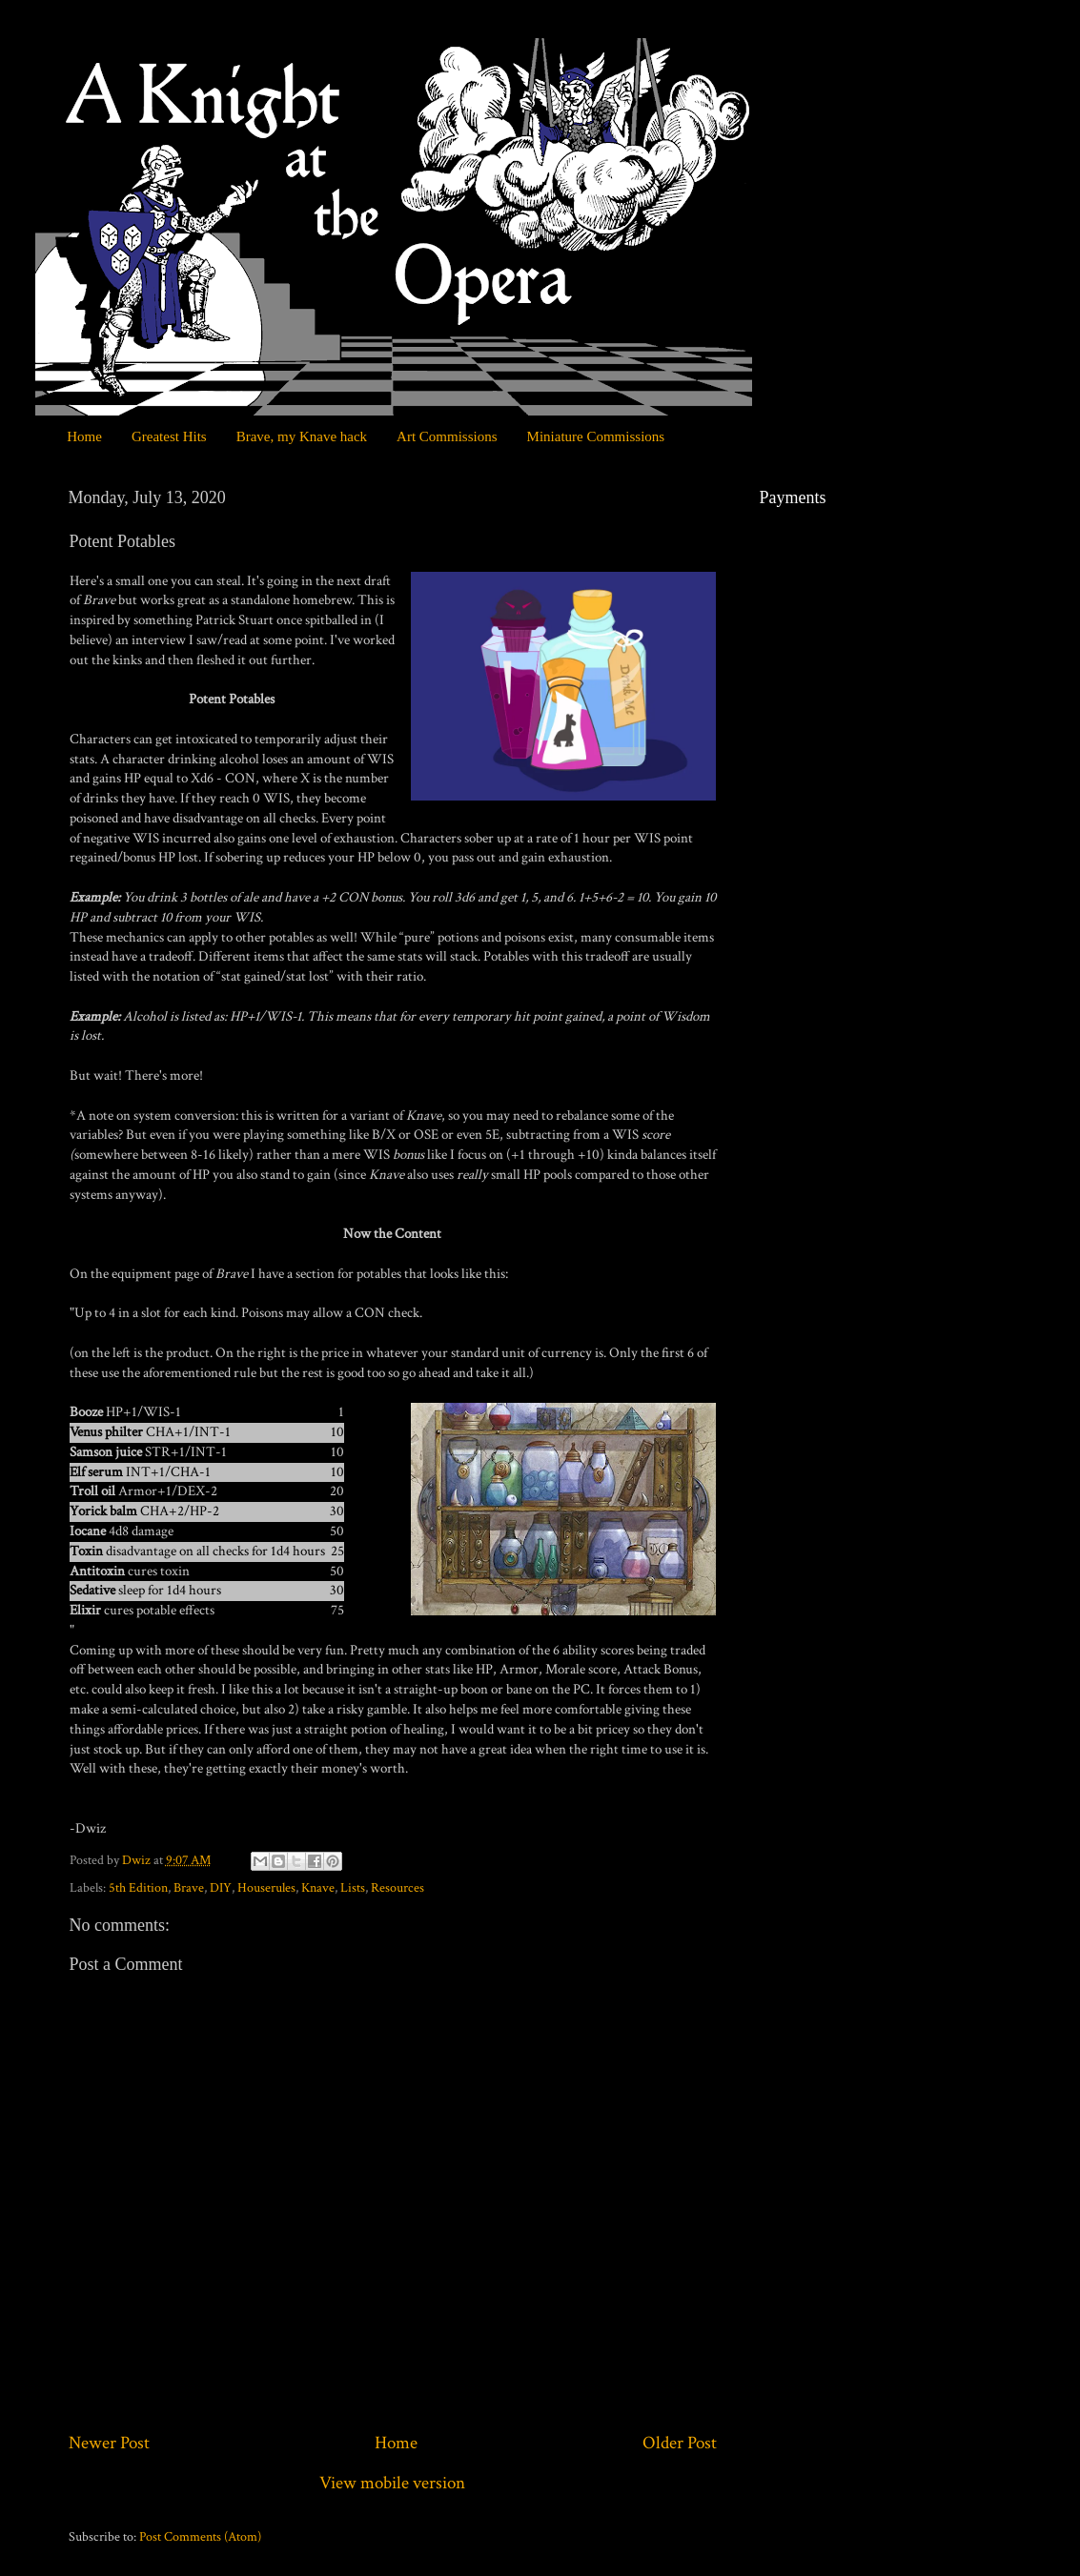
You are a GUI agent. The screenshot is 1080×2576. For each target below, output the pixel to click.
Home (84, 436)
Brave (188, 1888)
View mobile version (392, 2483)
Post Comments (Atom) (200, 2537)
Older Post (679, 2443)
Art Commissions (447, 436)
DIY (221, 1888)
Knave (318, 1888)
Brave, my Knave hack (301, 436)
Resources (397, 1888)
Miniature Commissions (596, 436)
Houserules (266, 1888)
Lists (352, 1888)
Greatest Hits (169, 436)
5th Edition (138, 1888)
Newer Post (109, 2443)
